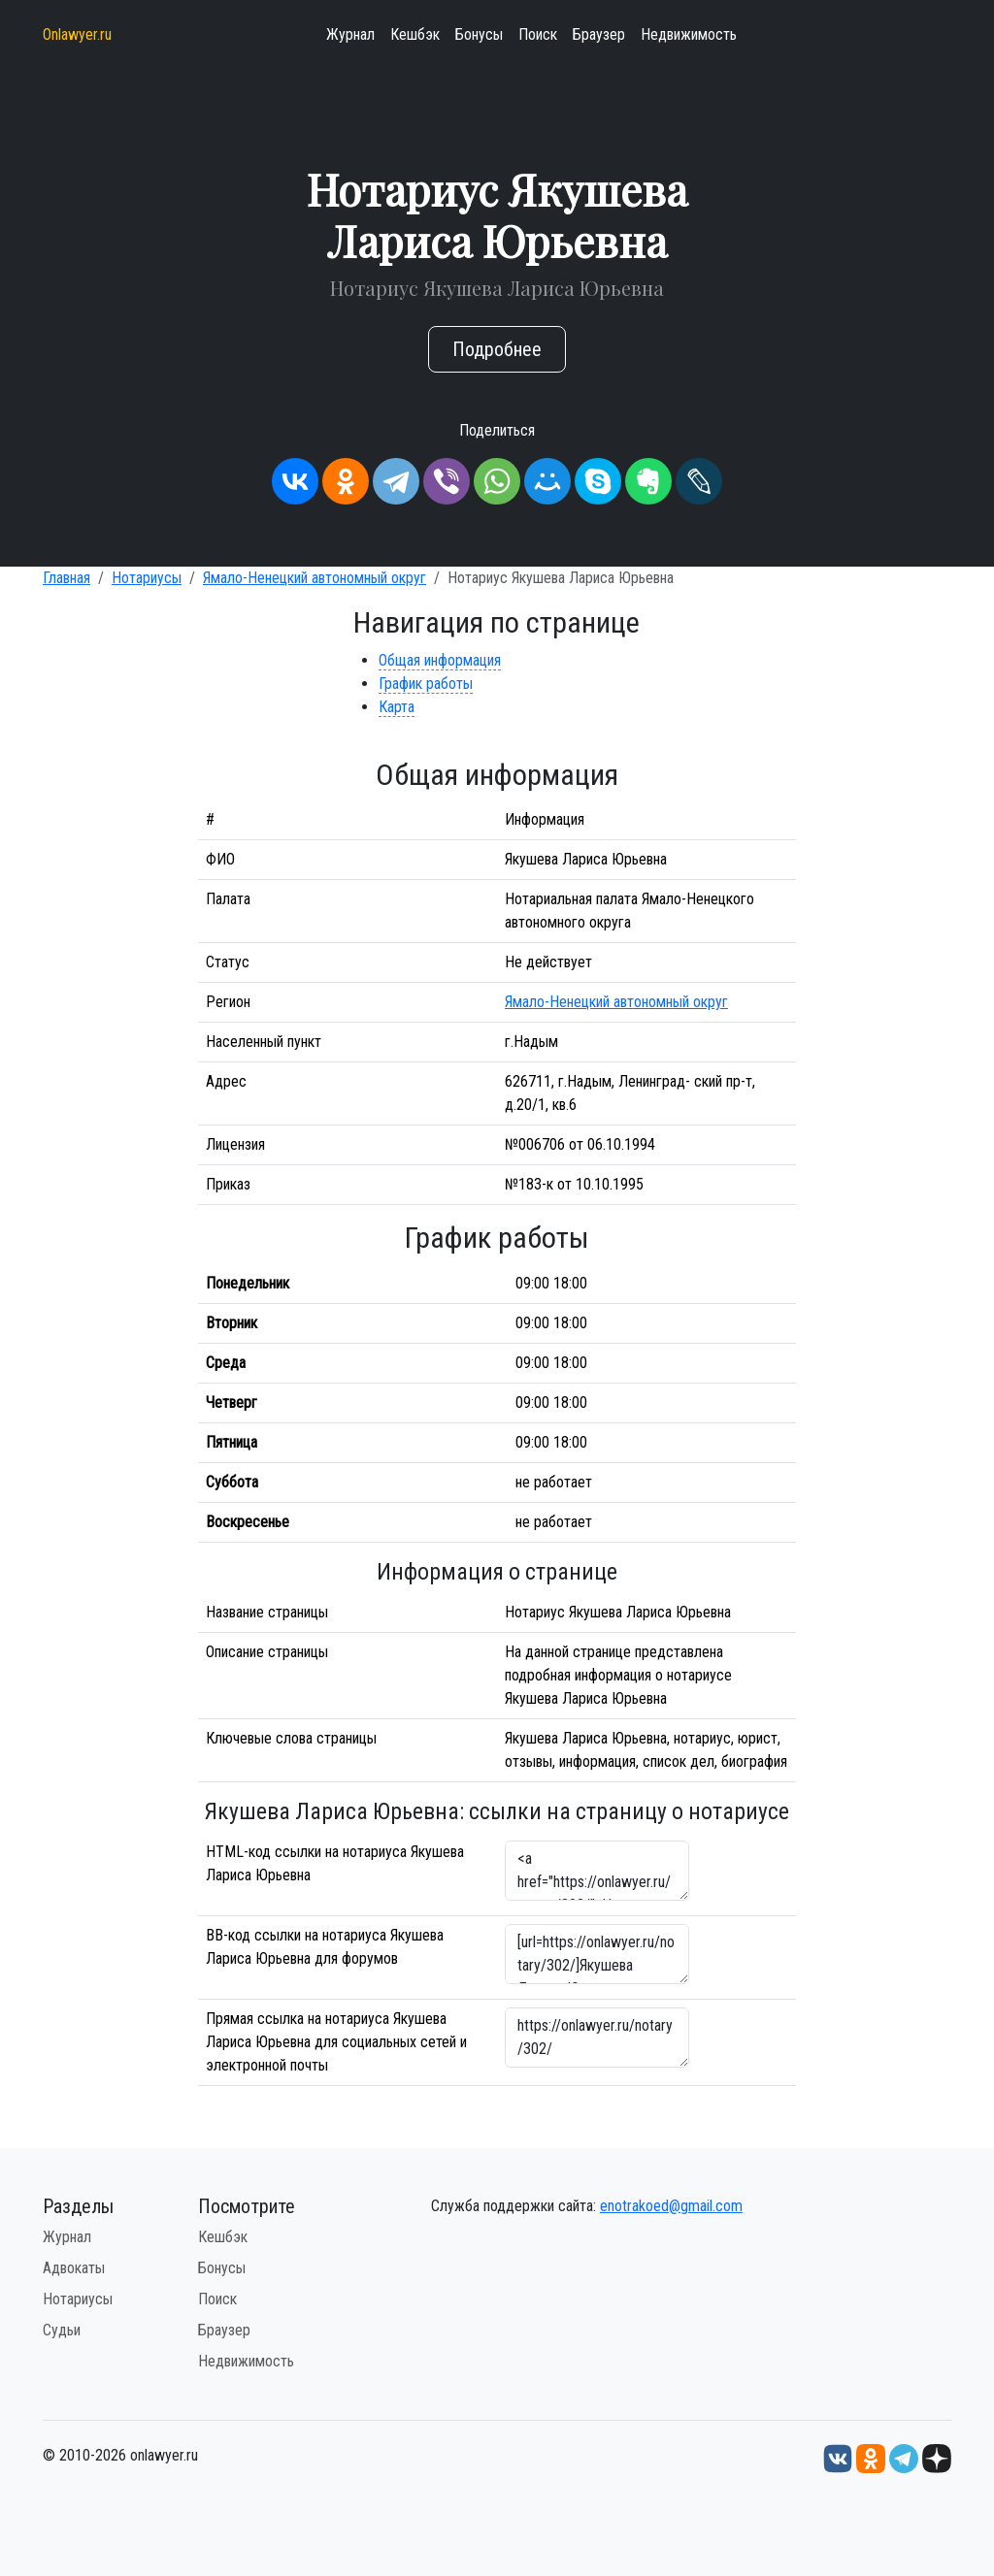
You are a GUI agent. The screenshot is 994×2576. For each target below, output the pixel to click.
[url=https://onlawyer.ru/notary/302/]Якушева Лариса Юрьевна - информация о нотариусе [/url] (597, 1954)
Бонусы (479, 34)
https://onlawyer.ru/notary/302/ (597, 2037)
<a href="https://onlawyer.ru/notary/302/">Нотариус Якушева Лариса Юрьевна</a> (597, 1871)
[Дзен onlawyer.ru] (936, 2457)
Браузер (599, 34)
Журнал (350, 34)
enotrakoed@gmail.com (671, 2206)
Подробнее (497, 349)
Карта (396, 707)
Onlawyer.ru (77, 34)
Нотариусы (147, 578)
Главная (66, 578)
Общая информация (440, 660)
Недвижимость (689, 34)
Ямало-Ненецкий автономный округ (314, 578)
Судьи (62, 2330)
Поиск (537, 34)
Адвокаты (74, 2268)
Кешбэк (415, 34)
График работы (426, 683)
